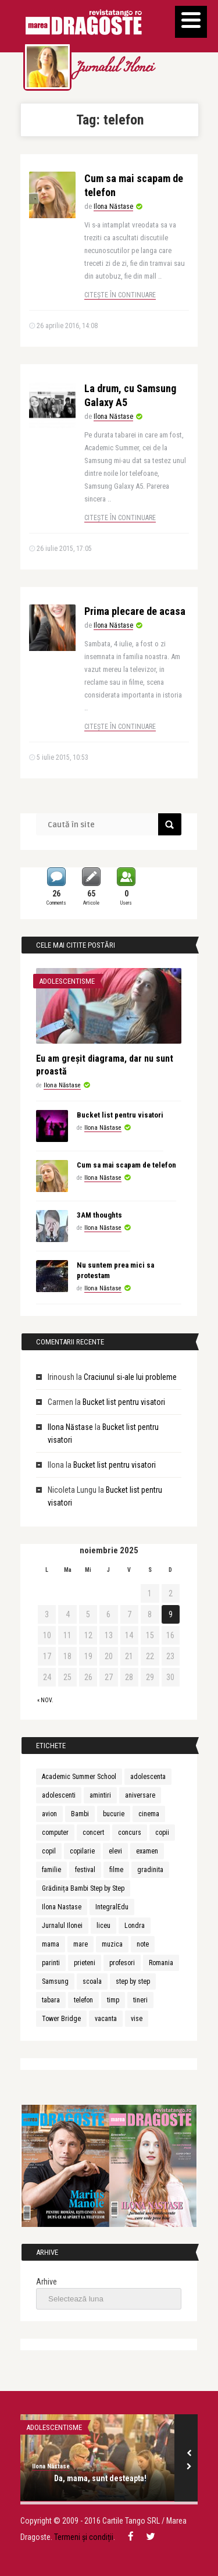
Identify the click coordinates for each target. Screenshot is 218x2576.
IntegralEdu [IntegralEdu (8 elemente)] (111, 1907)
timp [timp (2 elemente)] (113, 2000)
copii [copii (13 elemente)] (162, 1832)
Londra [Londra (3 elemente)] (134, 1926)
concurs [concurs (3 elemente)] (129, 1832)
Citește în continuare (120, 295)
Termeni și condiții (83, 2537)
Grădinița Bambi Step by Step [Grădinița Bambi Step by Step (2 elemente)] (83, 1888)
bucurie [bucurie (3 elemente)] (113, 1814)
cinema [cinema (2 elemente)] (148, 1814)
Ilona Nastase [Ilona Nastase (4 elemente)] (61, 1907)
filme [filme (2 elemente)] (116, 1870)
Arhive (46, 2281)
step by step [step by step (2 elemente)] (133, 1981)
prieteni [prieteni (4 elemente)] (84, 1963)
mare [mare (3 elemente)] (80, 1944)
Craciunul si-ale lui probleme (130, 1377)
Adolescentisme (67, 981)
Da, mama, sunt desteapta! (100, 2478)
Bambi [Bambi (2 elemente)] (80, 1814)
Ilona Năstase (113, 206)
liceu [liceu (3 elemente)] (103, 1926)
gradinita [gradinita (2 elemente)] (150, 1870)
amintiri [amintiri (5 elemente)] (100, 1795)
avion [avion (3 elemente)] (49, 1814)
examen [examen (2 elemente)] (147, 1851)
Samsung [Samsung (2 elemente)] (55, 1981)
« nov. (45, 1700)
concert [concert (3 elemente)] (93, 1832)
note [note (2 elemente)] (143, 1944)
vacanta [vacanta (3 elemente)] (106, 2019)
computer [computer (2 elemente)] (55, 1832)
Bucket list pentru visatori (120, 1115)
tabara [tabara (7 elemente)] (51, 2000)
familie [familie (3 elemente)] (51, 1870)
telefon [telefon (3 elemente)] (83, 2000)
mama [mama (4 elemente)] (50, 1944)
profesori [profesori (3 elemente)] (122, 1963)
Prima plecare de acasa (134, 611)
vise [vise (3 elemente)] (136, 2019)
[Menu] (191, 22)
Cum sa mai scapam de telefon (126, 1165)
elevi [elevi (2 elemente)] (115, 1851)
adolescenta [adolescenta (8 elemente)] (148, 1777)
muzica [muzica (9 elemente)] (112, 1944)
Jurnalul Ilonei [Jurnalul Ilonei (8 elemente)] (62, 1926)
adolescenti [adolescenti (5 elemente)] (59, 1795)
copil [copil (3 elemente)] (49, 1851)
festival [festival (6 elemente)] (85, 1870)
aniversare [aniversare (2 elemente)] (140, 1795)
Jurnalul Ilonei (113, 68)
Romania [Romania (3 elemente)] (161, 1963)
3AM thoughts (99, 1215)
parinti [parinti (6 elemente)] (51, 1963)
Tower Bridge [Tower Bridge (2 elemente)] (61, 2019)
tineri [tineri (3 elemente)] (140, 2000)
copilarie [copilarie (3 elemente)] (82, 1851)
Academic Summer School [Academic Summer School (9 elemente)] (79, 1777)
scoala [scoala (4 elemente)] (92, 1981)
